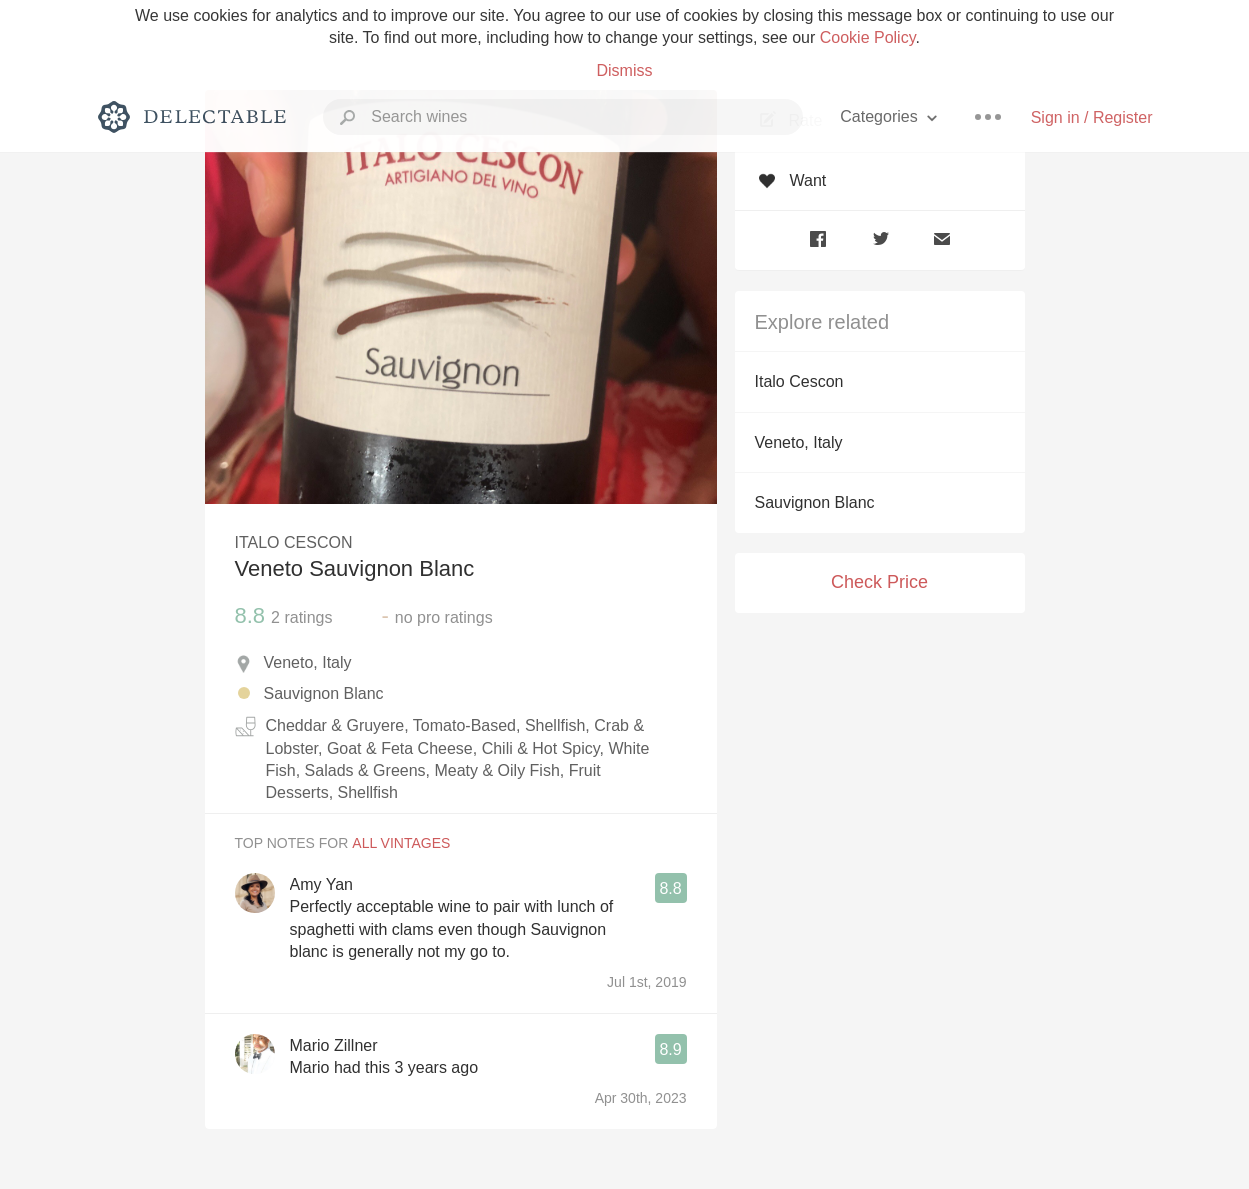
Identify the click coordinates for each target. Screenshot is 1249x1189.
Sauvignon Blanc (815, 502)
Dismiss (625, 70)
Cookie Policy (868, 37)
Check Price (879, 582)
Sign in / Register (1092, 117)
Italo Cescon (799, 381)
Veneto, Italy (799, 442)
